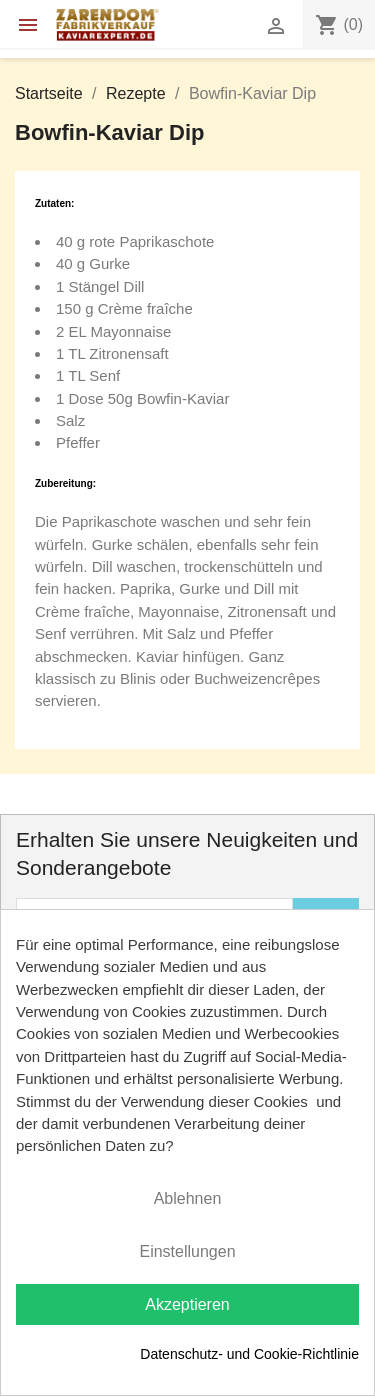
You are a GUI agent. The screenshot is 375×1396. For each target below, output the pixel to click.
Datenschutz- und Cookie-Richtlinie (249, 1354)
